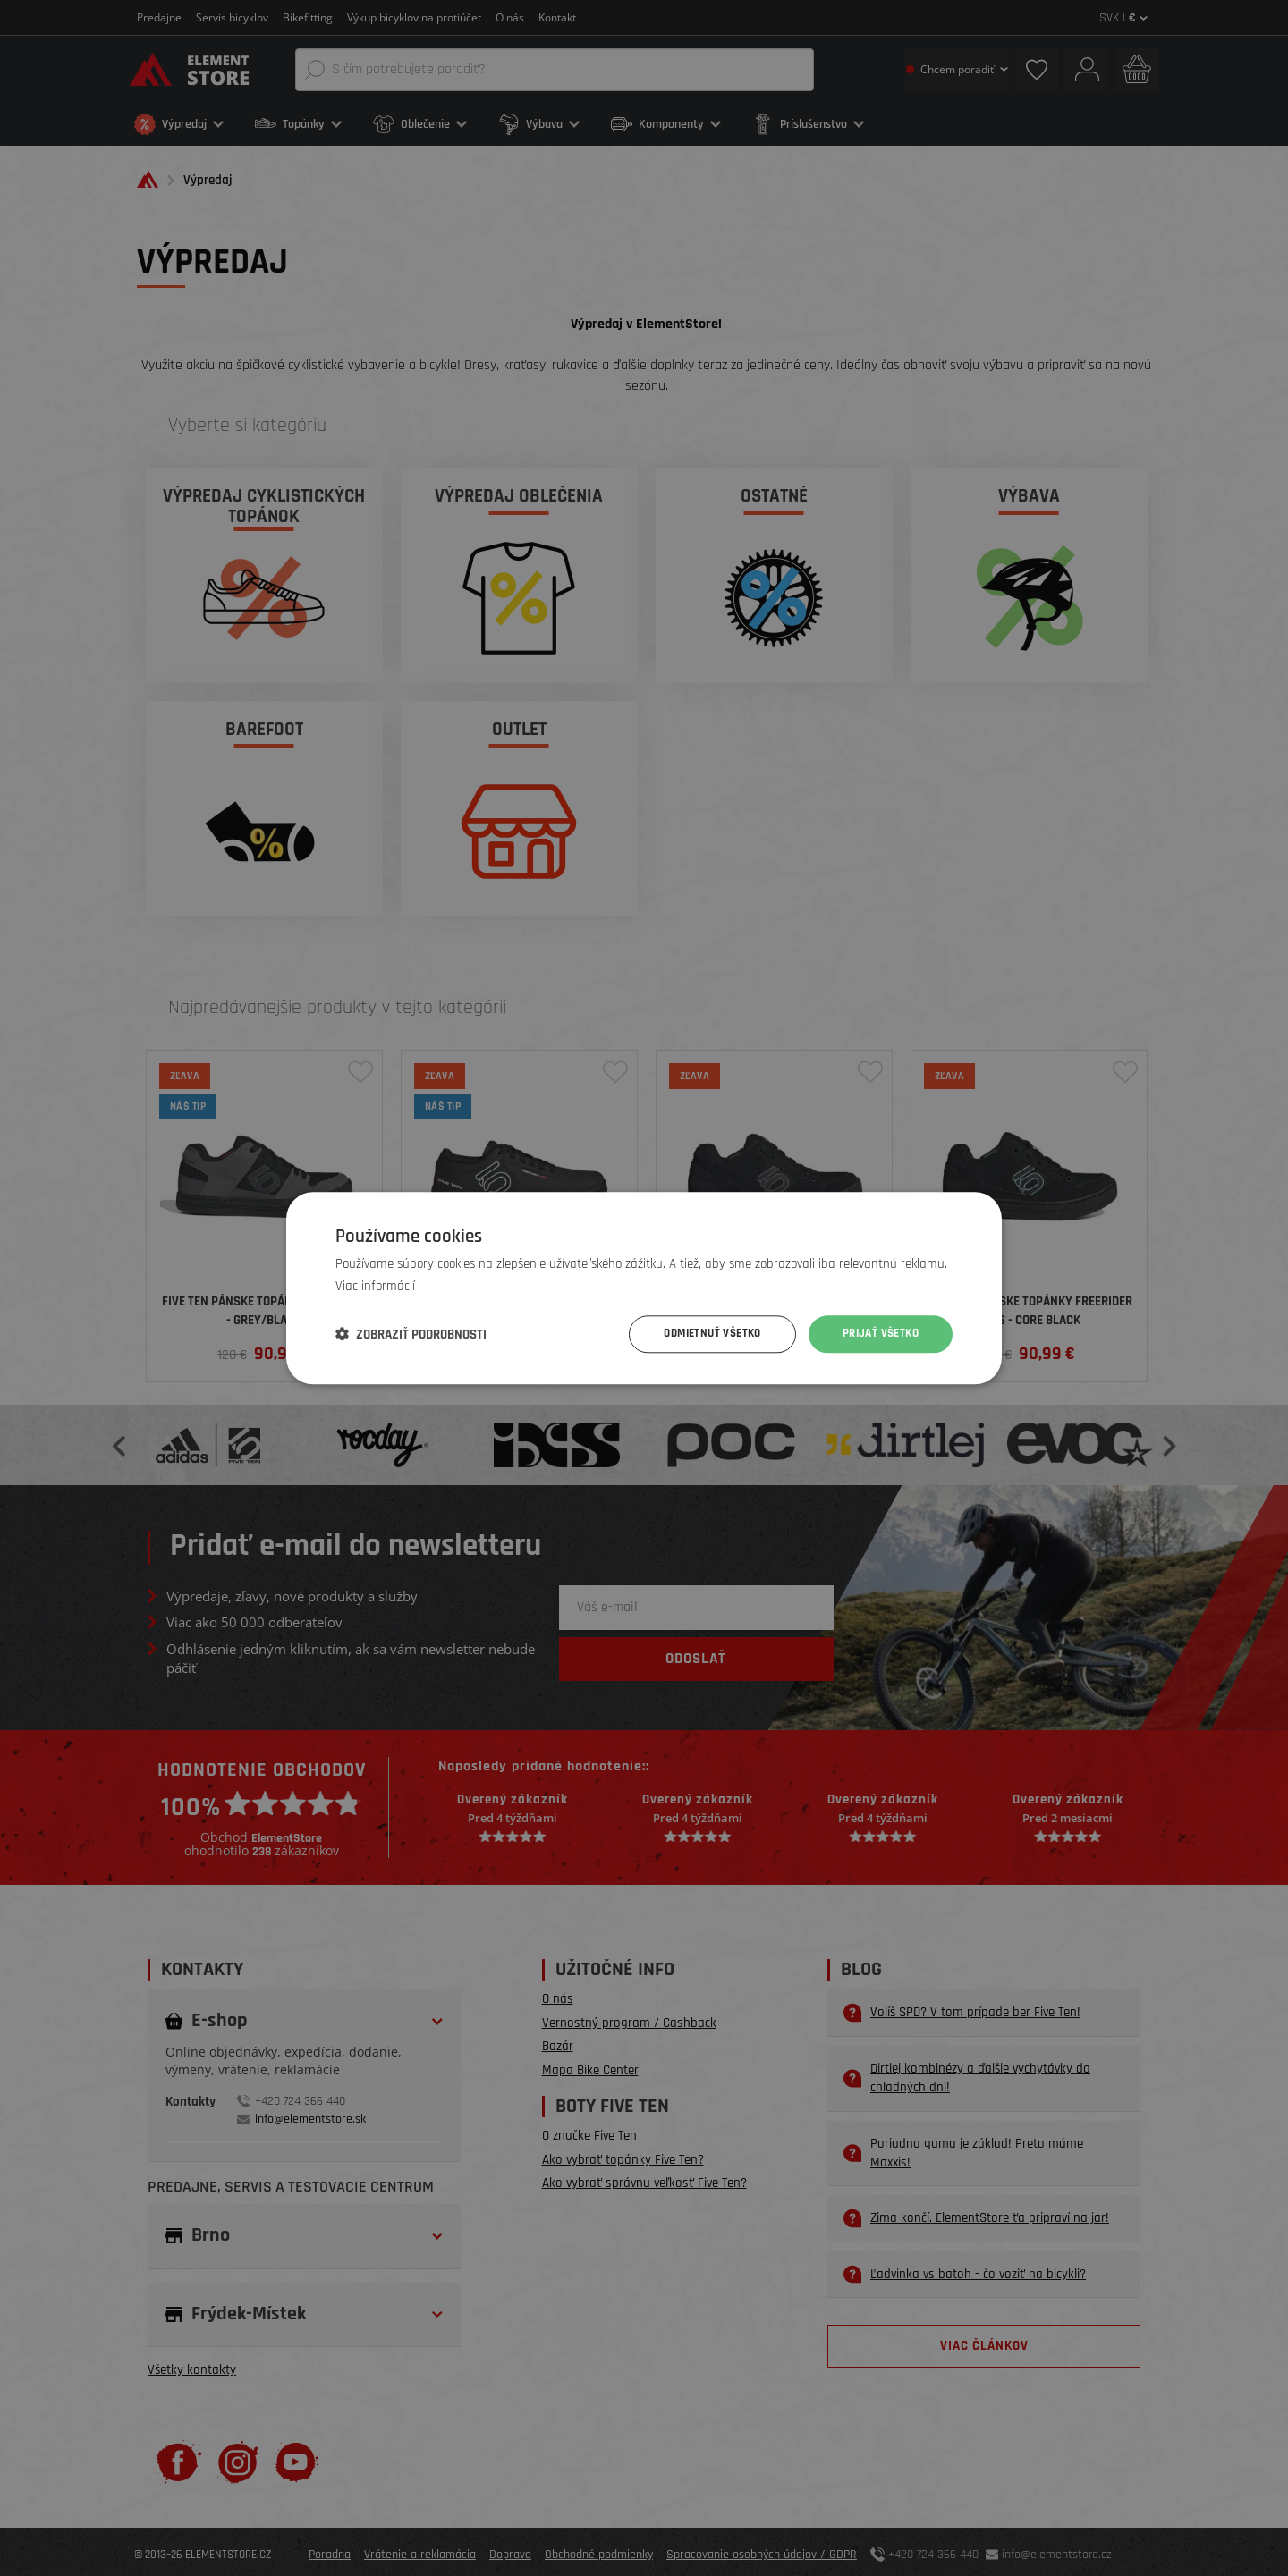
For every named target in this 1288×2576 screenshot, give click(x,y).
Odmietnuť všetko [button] (701, 1334)
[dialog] (644, 1288)
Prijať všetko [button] (877, 1334)
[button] (411, 1334)
